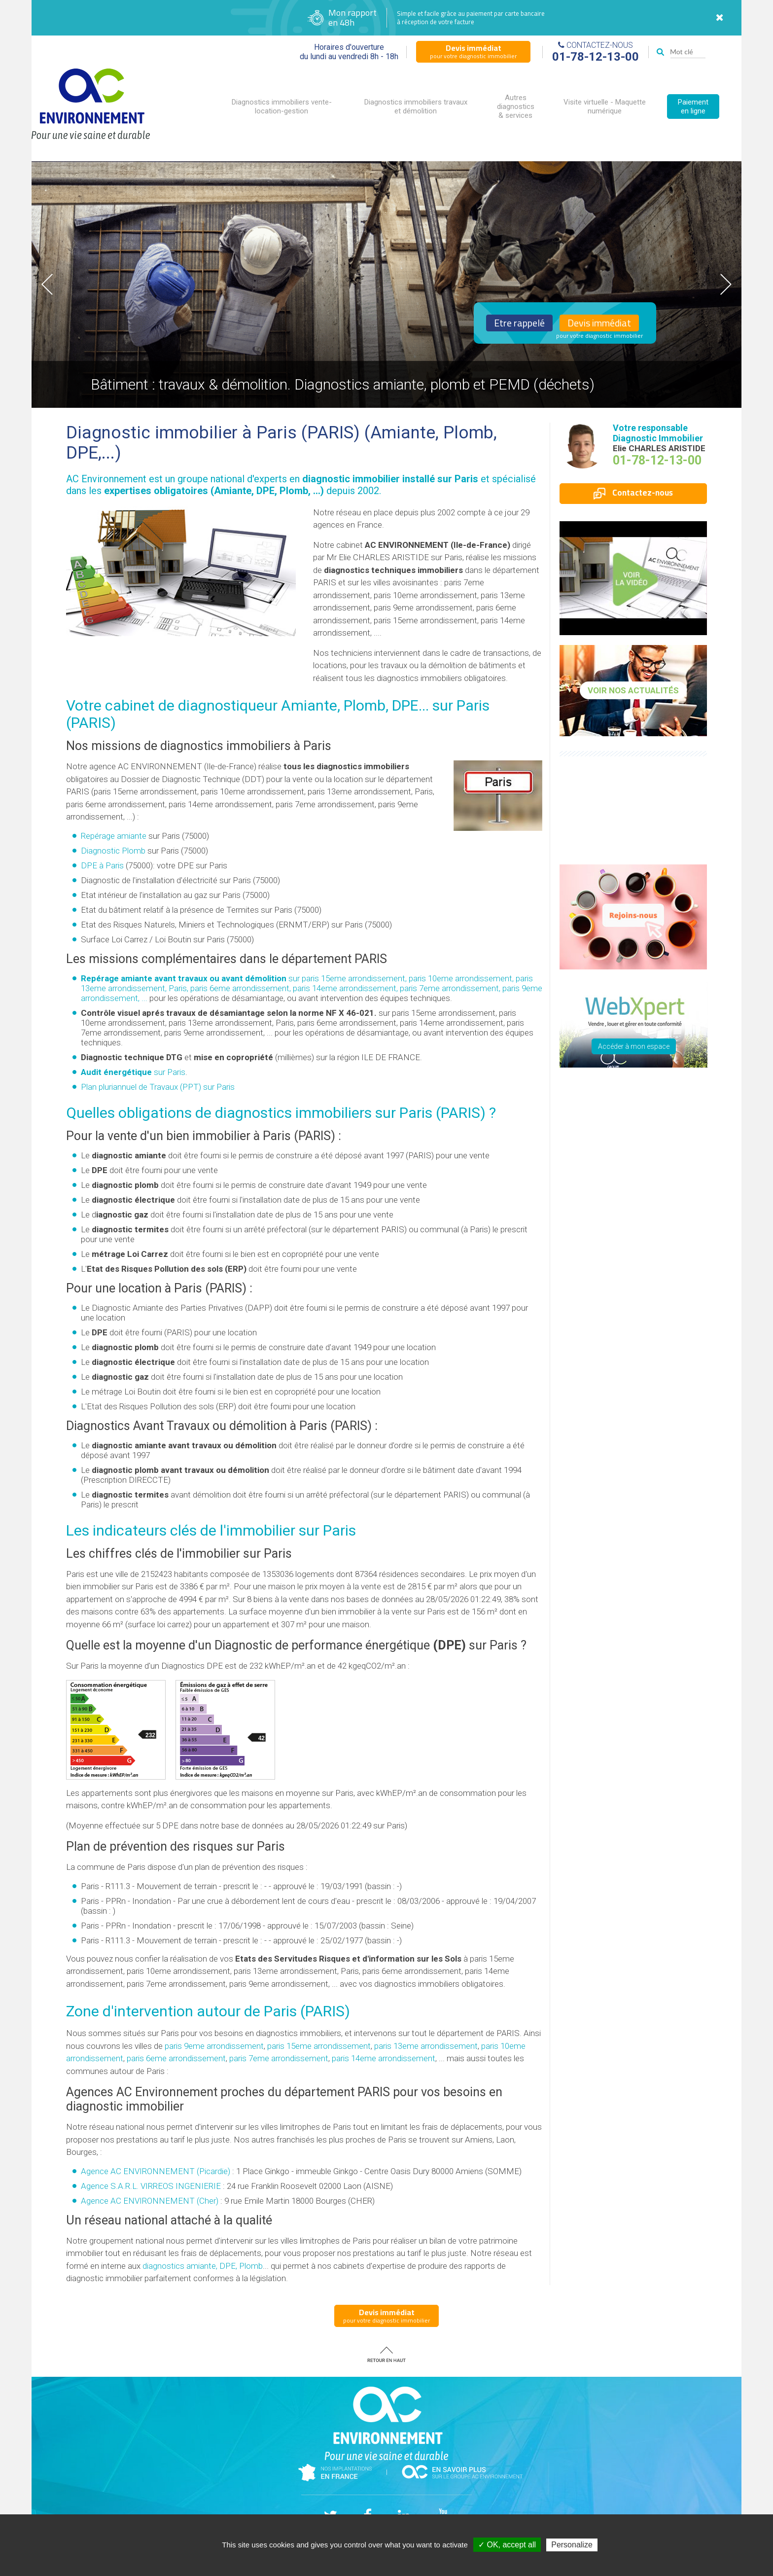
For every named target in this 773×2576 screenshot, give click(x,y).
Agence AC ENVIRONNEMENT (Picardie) (155, 2171)
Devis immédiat (599, 323)
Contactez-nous (633, 493)
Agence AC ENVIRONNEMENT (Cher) (149, 2201)
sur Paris (133, 1072)
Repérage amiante (113, 836)
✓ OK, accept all (507, 2544)
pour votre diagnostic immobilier (473, 51)
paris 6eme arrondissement (176, 2058)
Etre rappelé (519, 323)
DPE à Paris (102, 865)
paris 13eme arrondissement (426, 2046)
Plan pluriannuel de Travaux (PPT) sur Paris (158, 1087)
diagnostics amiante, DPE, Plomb (202, 2266)
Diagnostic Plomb (113, 851)
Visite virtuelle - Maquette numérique (604, 106)
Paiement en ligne (693, 106)
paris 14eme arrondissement (383, 2058)
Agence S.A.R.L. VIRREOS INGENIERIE (151, 2186)
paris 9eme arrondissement (214, 2046)
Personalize (572, 2544)
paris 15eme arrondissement (319, 2046)
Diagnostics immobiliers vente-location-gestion (282, 106)
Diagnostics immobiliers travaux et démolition (415, 106)
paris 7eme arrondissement (278, 2058)
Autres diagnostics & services (515, 106)
